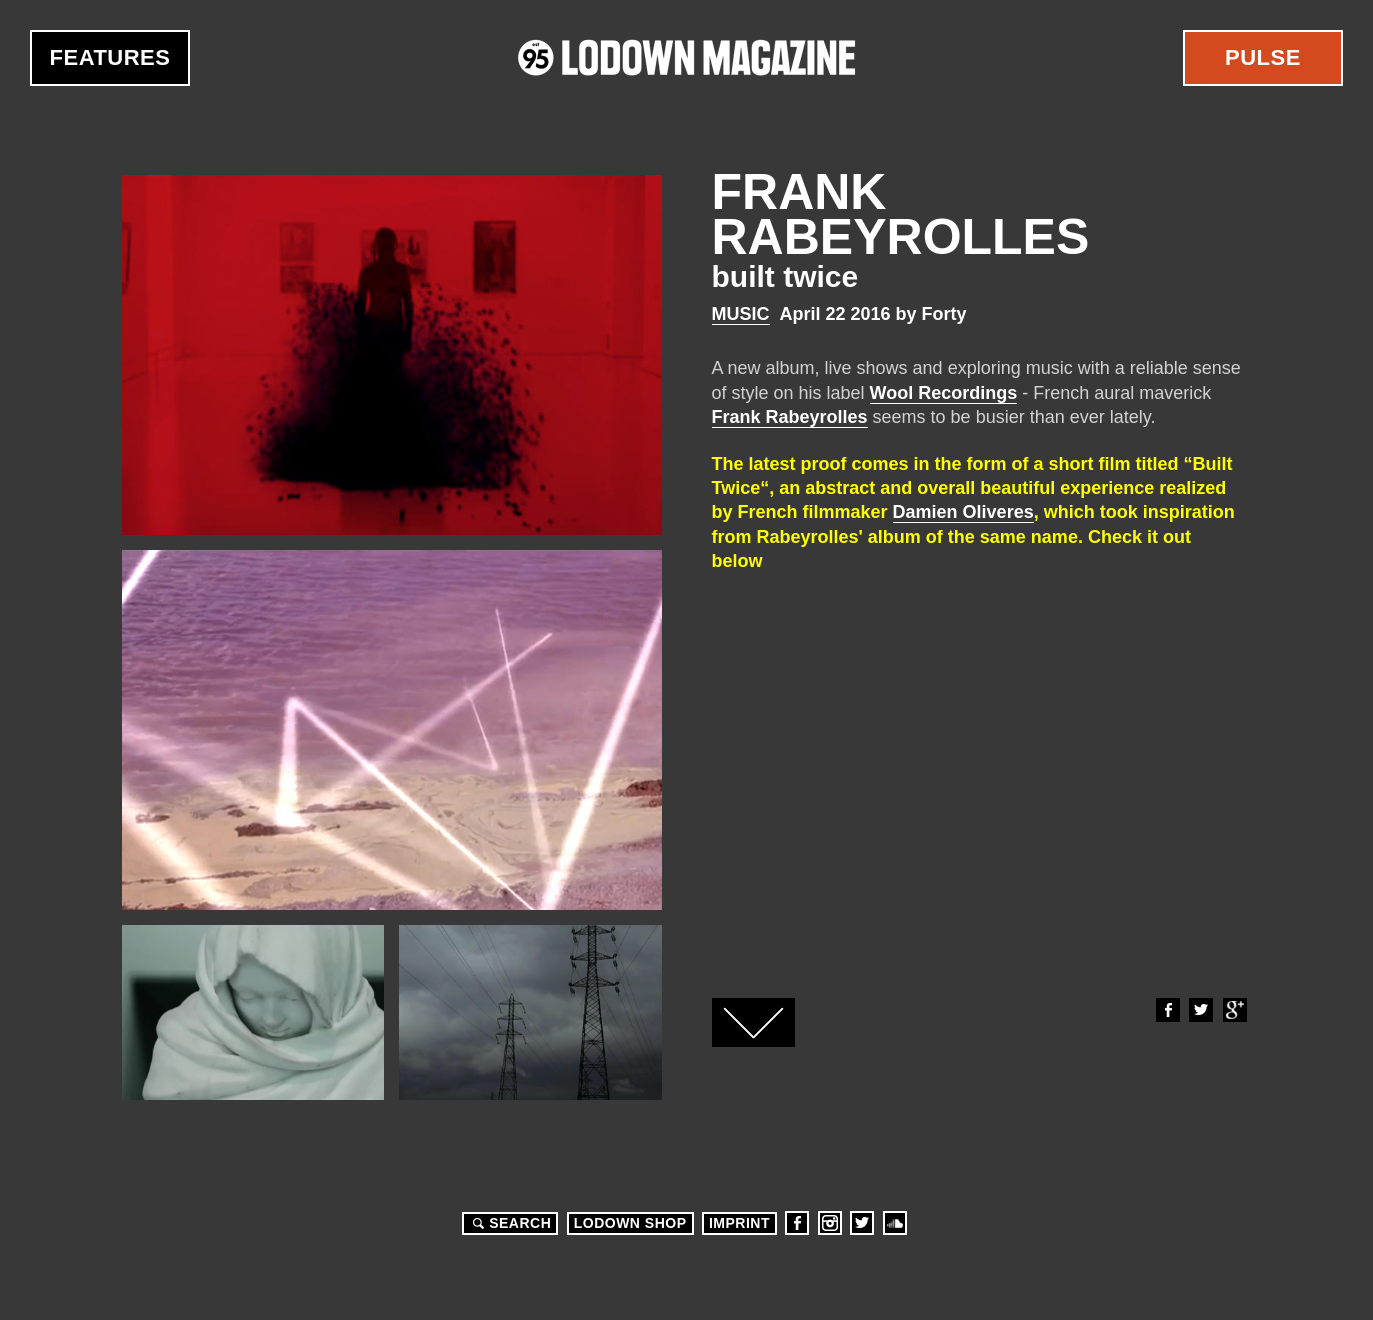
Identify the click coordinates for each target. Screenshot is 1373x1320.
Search (509, 1223)
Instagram (830, 1223)
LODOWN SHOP (630, 1223)
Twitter (1200, 1010)
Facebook (1167, 1010)
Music (741, 314)
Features (110, 57)
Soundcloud (895, 1223)
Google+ (1234, 1010)
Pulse (1263, 57)
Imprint (739, 1223)
